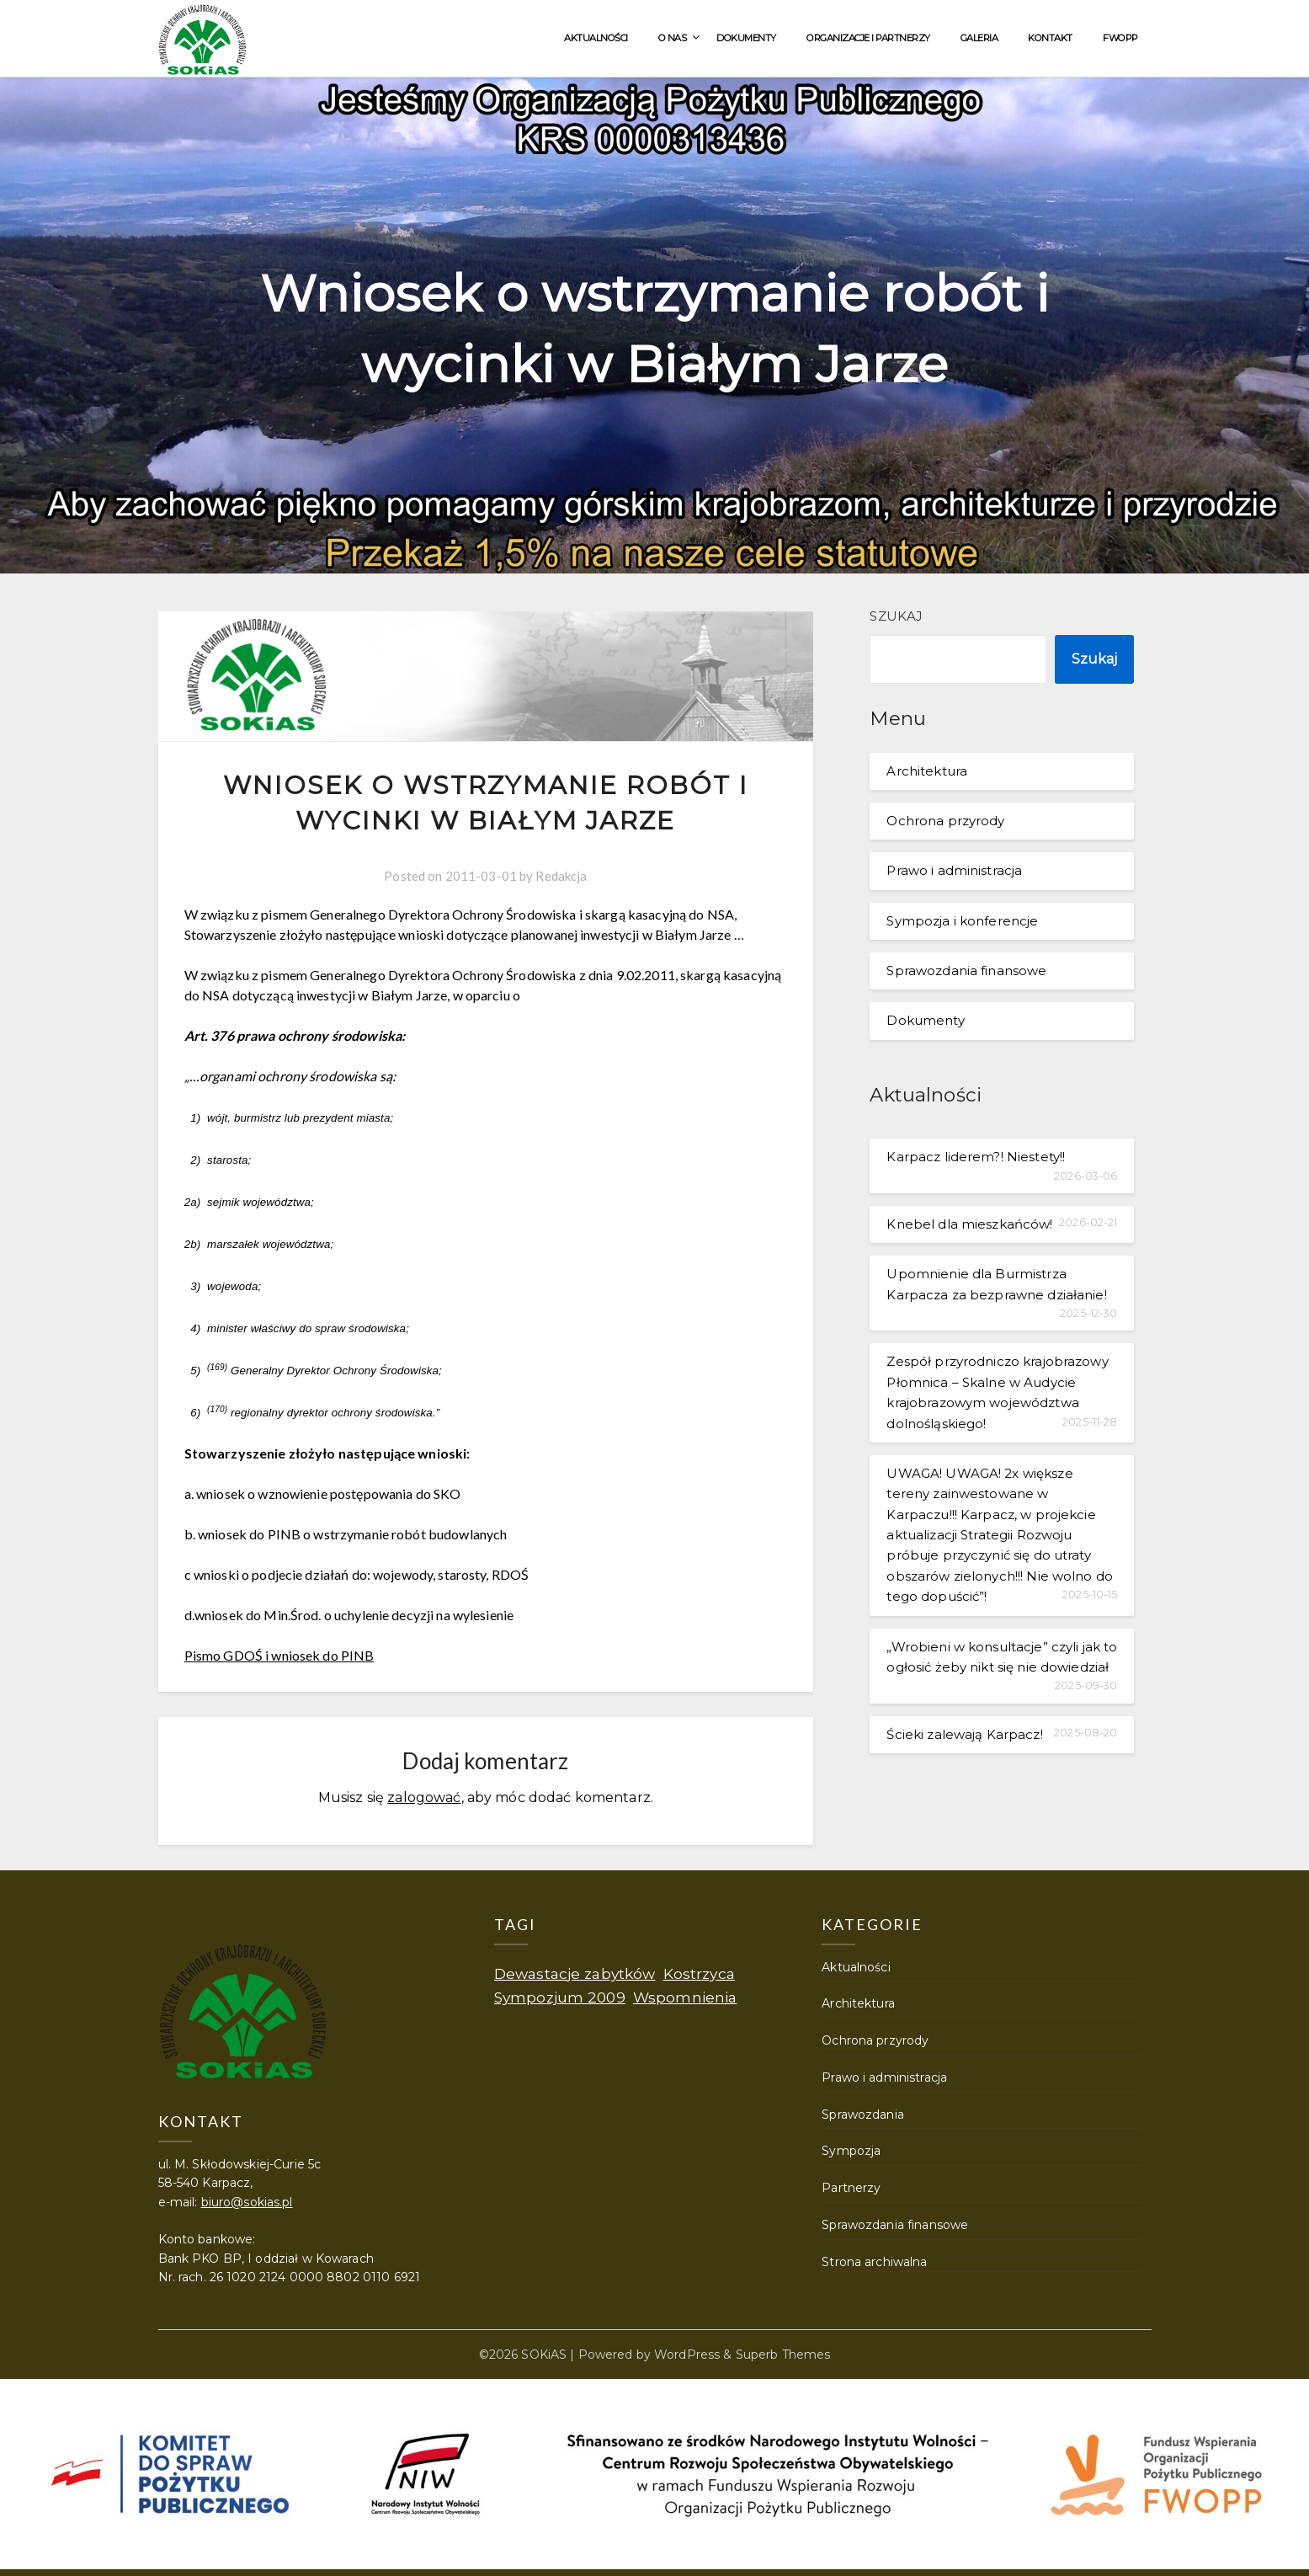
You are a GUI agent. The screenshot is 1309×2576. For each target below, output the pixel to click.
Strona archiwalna (874, 2261)
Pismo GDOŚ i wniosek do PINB (279, 1655)
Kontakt (1050, 38)
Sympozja (851, 2150)
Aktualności (596, 38)
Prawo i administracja (954, 870)
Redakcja (561, 875)
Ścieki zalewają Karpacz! (964, 1734)
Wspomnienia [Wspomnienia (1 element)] (685, 1997)
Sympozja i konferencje (962, 921)
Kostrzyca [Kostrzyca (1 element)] (699, 1973)
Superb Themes (783, 2354)
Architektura (926, 771)
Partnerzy (851, 2187)
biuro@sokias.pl (247, 2202)
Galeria (979, 38)
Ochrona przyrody (945, 821)
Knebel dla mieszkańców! (969, 1224)
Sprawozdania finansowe (966, 971)
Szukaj (896, 616)
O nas (672, 38)
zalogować (423, 1797)
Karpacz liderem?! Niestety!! (975, 1157)
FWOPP (1120, 38)
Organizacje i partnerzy (868, 38)
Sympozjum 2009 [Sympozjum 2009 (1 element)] (559, 1997)
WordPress (687, 2354)
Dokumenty (746, 38)
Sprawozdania (863, 2114)
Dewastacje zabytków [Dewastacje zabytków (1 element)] (575, 1973)
